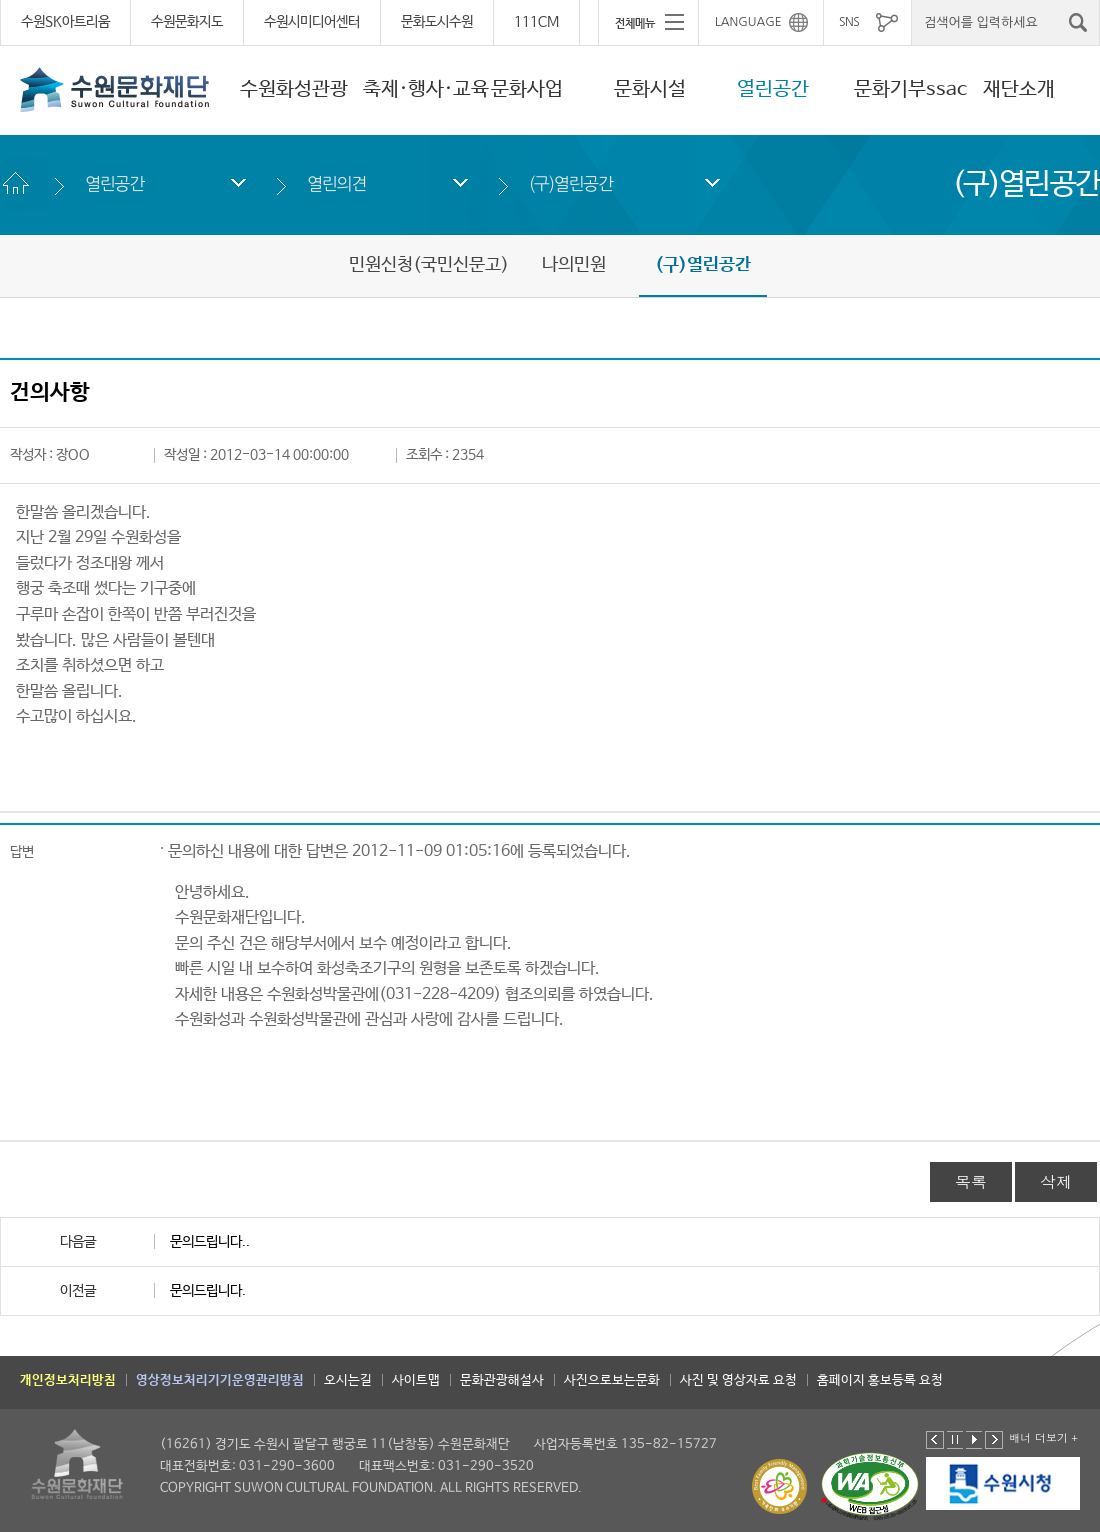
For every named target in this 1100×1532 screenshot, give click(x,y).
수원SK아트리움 (65, 22)
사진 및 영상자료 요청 (738, 1380)
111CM (536, 22)
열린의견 (336, 183)
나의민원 (574, 265)
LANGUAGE (748, 22)
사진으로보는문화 (612, 1380)
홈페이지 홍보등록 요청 (880, 1380)
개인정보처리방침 (68, 1380)
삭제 (1056, 1181)
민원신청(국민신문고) (429, 265)
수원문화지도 (187, 22)
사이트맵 (416, 1380)
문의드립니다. (208, 1291)
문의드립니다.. (210, 1242)
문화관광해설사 (502, 1380)
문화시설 (650, 89)
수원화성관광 (294, 89)
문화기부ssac (910, 89)
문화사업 (527, 89)
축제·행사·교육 (426, 89)
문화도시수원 (437, 22)
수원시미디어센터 (312, 22)
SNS (849, 22)
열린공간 (773, 89)
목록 (971, 1181)
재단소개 (1019, 89)
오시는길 (348, 1380)
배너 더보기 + (1043, 1437)
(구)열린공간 (571, 183)
